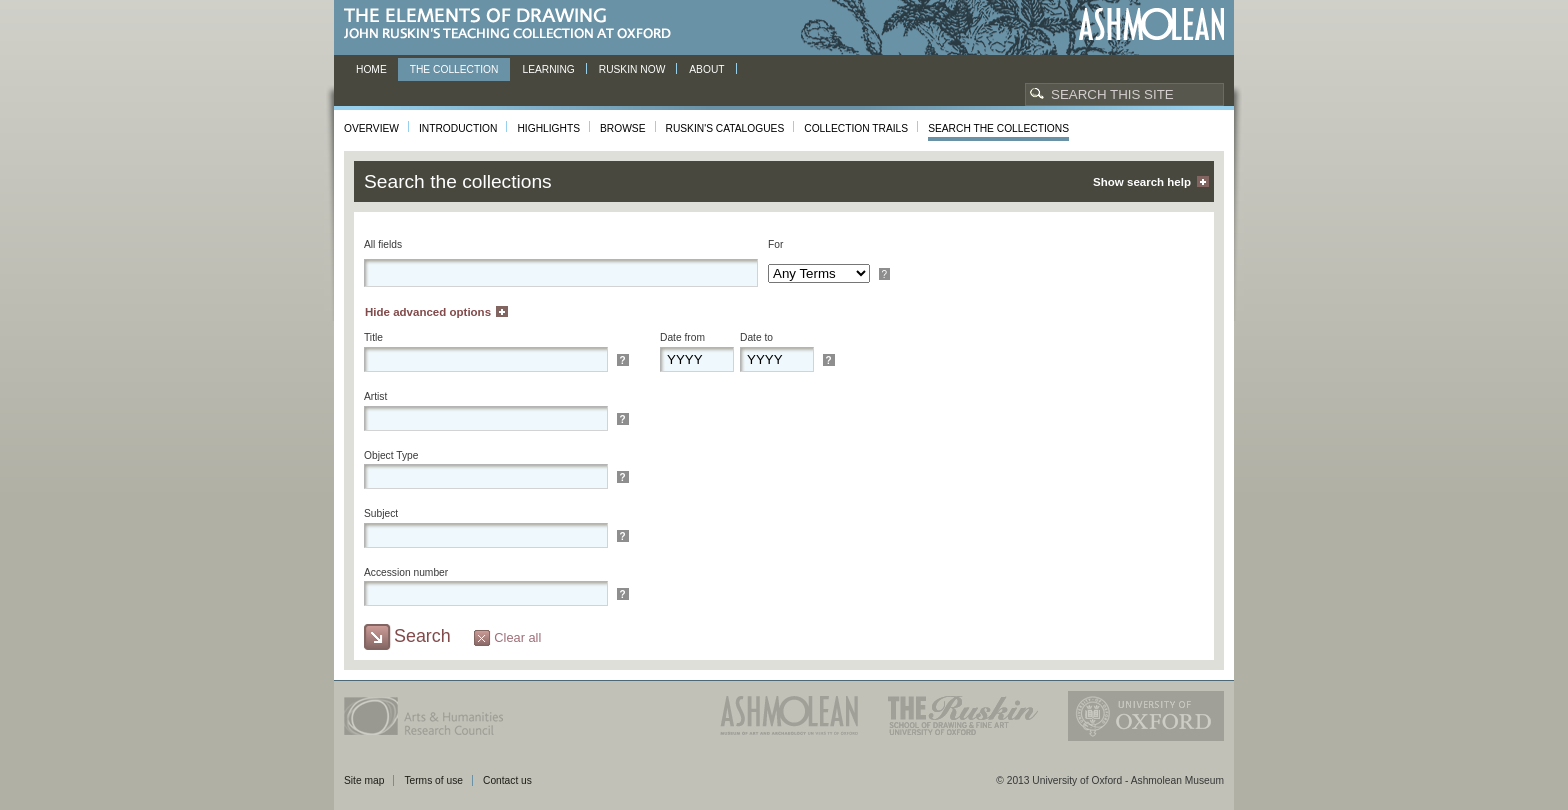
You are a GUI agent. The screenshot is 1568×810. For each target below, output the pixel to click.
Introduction (458, 128)
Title (373, 337)
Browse (623, 128)
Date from (682, 337)
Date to (756, 337)
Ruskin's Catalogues (725, 128)
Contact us (507, 780)
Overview (371, 128)
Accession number (406, 572)
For (775, 244)
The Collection (454, 69)
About (706, 69)
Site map (364, 780)
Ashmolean (1151, 24)
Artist (375, 396)
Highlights (548, 128)
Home (371, 69)
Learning (548, 69)
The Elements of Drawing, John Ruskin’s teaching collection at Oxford (513, 24)
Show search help (1142, 182)
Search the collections (998, 128)
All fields (383, 244)
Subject (381, 513)
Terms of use (433, 780)
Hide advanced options (428, 312)
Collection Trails (856, 128)
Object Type (391, 455)
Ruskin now (632, 69)
